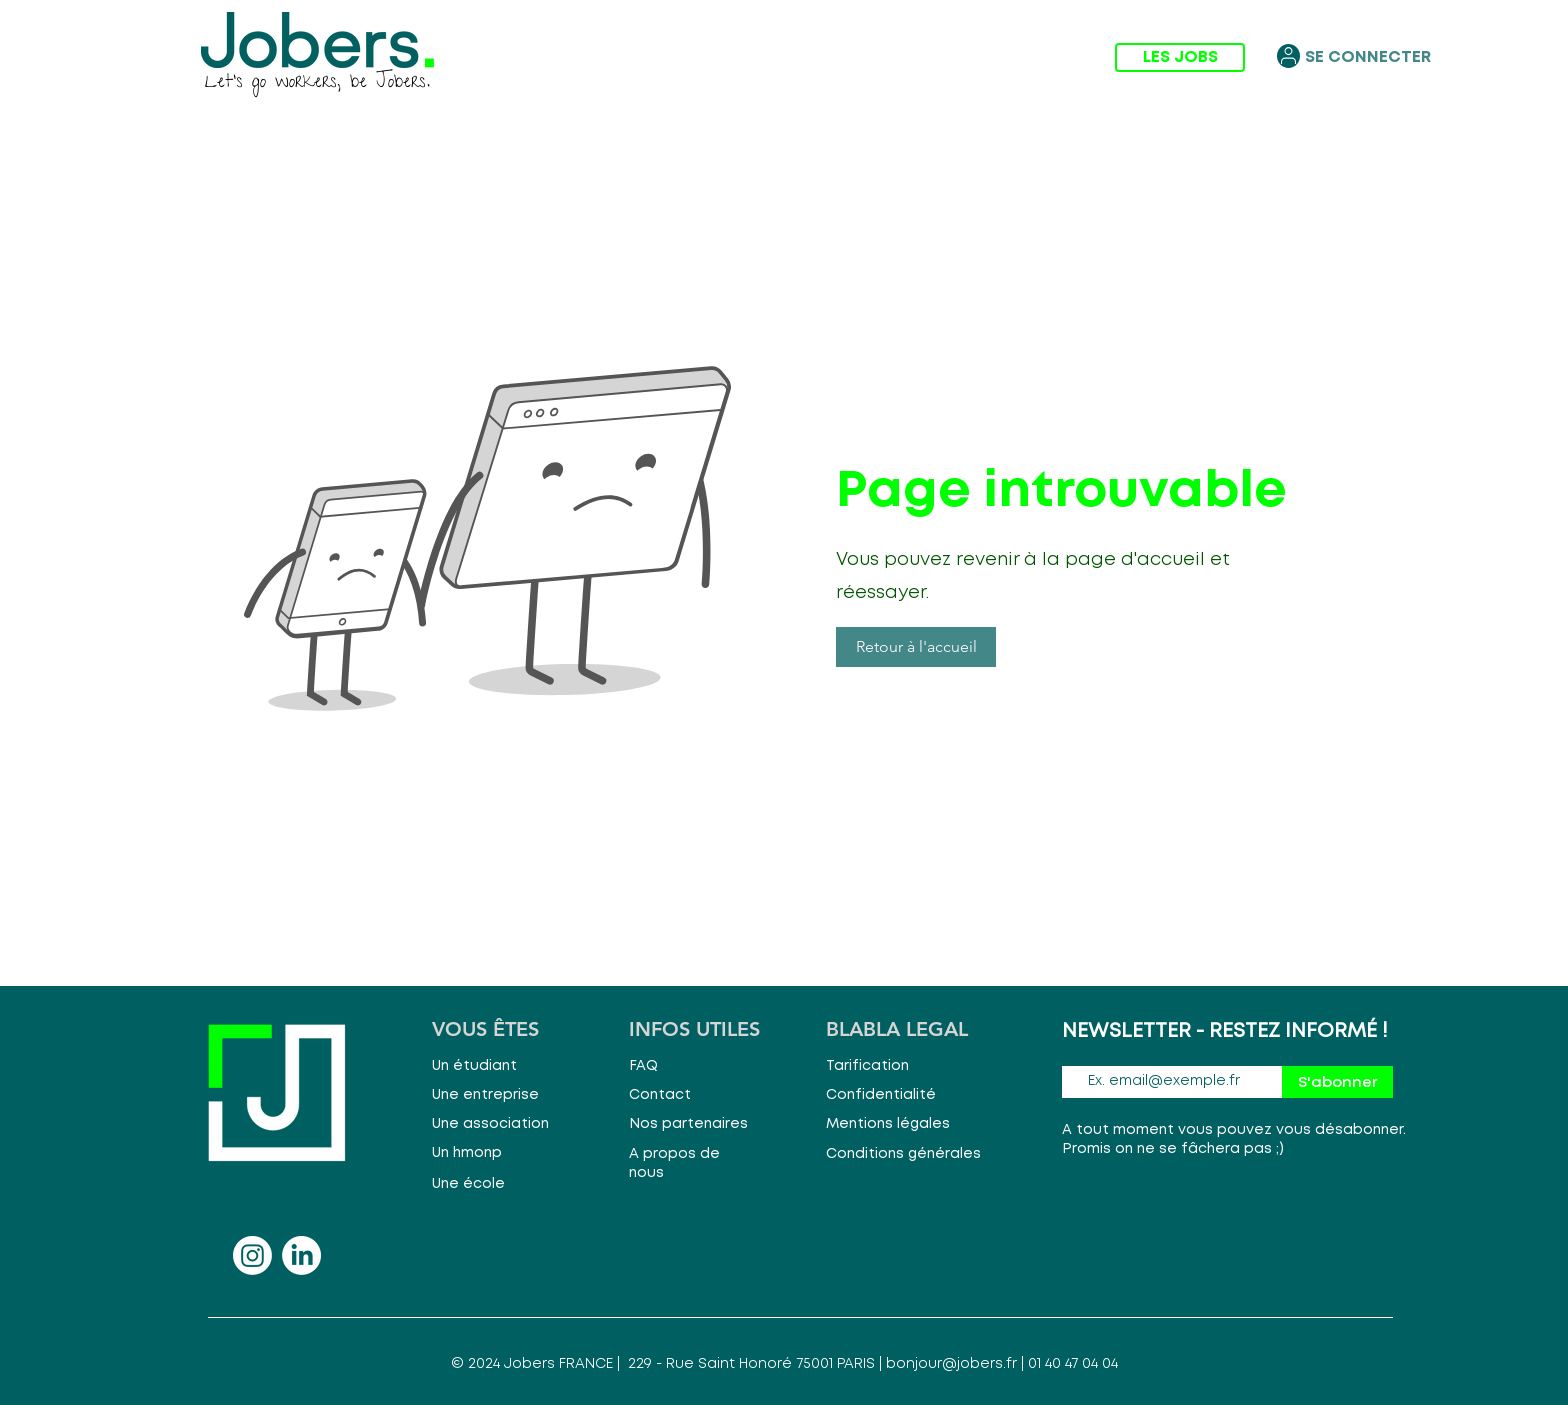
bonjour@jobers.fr (951, 1364)
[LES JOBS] (1180, 57)
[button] (916, 647)
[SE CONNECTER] (1368, 57)
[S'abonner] (1337, 1082)
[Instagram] (252, 1255)
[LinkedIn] (301, 1255)
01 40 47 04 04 (1073, 1364)
